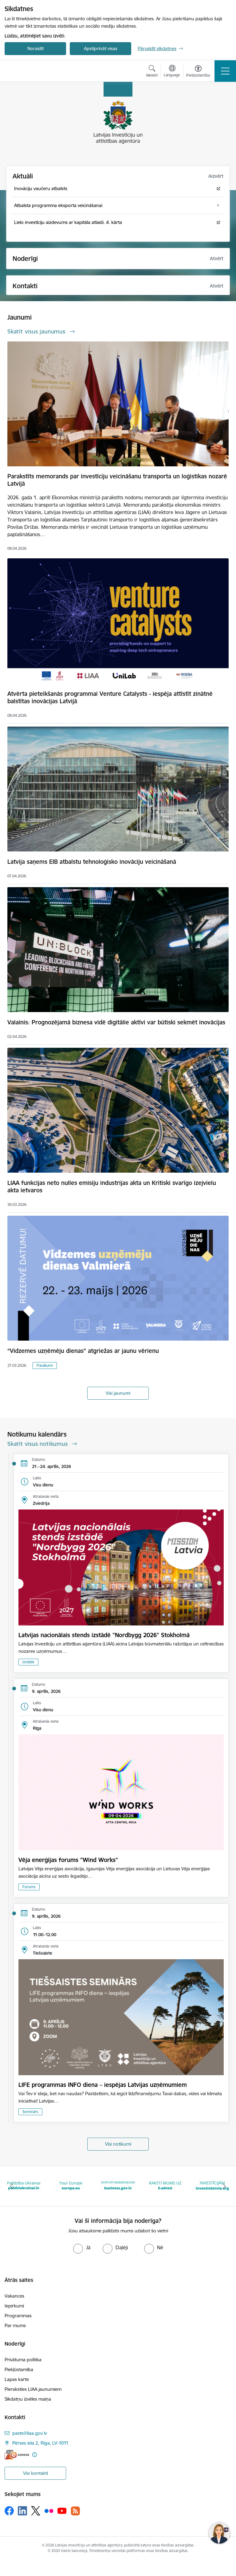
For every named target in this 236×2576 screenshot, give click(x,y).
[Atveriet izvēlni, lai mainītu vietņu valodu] (172, 72)
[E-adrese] (17, 2455)
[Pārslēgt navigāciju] (225, 71)
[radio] (81, 2247)
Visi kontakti (35, 2473)
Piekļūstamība (19, 2369)
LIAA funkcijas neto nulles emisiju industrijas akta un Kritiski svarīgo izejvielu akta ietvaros (111, 1186)
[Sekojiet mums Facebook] (9, 2510)
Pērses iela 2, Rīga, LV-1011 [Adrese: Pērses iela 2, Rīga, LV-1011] (40, 2443)
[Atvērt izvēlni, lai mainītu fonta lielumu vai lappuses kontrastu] (198, 72)
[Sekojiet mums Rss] (75, 2510)
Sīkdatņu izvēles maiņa (28, 2399)
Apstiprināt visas (100, 48)
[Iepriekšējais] (12, 2186)
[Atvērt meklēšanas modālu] (152, 72)
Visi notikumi (118, 2144)
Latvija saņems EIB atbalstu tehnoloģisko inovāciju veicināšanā (91, 861)
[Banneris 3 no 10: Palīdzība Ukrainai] (24, 2186)
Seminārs (30, 2111)
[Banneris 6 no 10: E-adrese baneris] (165, 2186)
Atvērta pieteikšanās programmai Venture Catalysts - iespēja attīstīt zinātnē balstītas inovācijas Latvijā (110, 697)
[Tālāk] (224, 2186)
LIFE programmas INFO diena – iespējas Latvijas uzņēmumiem (102, 2084)
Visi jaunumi (118, 1393)
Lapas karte (17, 2379)
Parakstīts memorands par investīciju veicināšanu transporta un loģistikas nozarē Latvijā (117, 480)
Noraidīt (35, 48)
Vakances (14, 2296)
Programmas (18, 2316)
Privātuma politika (23, 2360)
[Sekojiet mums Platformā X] (35, 2510)
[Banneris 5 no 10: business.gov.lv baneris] (118, 2186)
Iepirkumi (14, 2306)
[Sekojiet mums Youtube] (62, 2510)
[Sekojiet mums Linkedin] (22, 2510)
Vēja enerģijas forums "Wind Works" (68, 1860)
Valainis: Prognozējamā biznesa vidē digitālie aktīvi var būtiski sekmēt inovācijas (116, 1022)
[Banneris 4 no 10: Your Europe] (71, 2186)
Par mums (15, 2325)
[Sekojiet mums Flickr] (48, 2510)
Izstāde (28, 1662)
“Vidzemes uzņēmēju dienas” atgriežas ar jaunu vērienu (83, 1350)
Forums (29, 1886)
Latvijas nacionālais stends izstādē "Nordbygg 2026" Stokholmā (104, 1635)
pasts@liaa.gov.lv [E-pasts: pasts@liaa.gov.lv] (29, 2433)
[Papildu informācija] (34, 2454)
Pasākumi (45, 1365)
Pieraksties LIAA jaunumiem (33, 2389)
